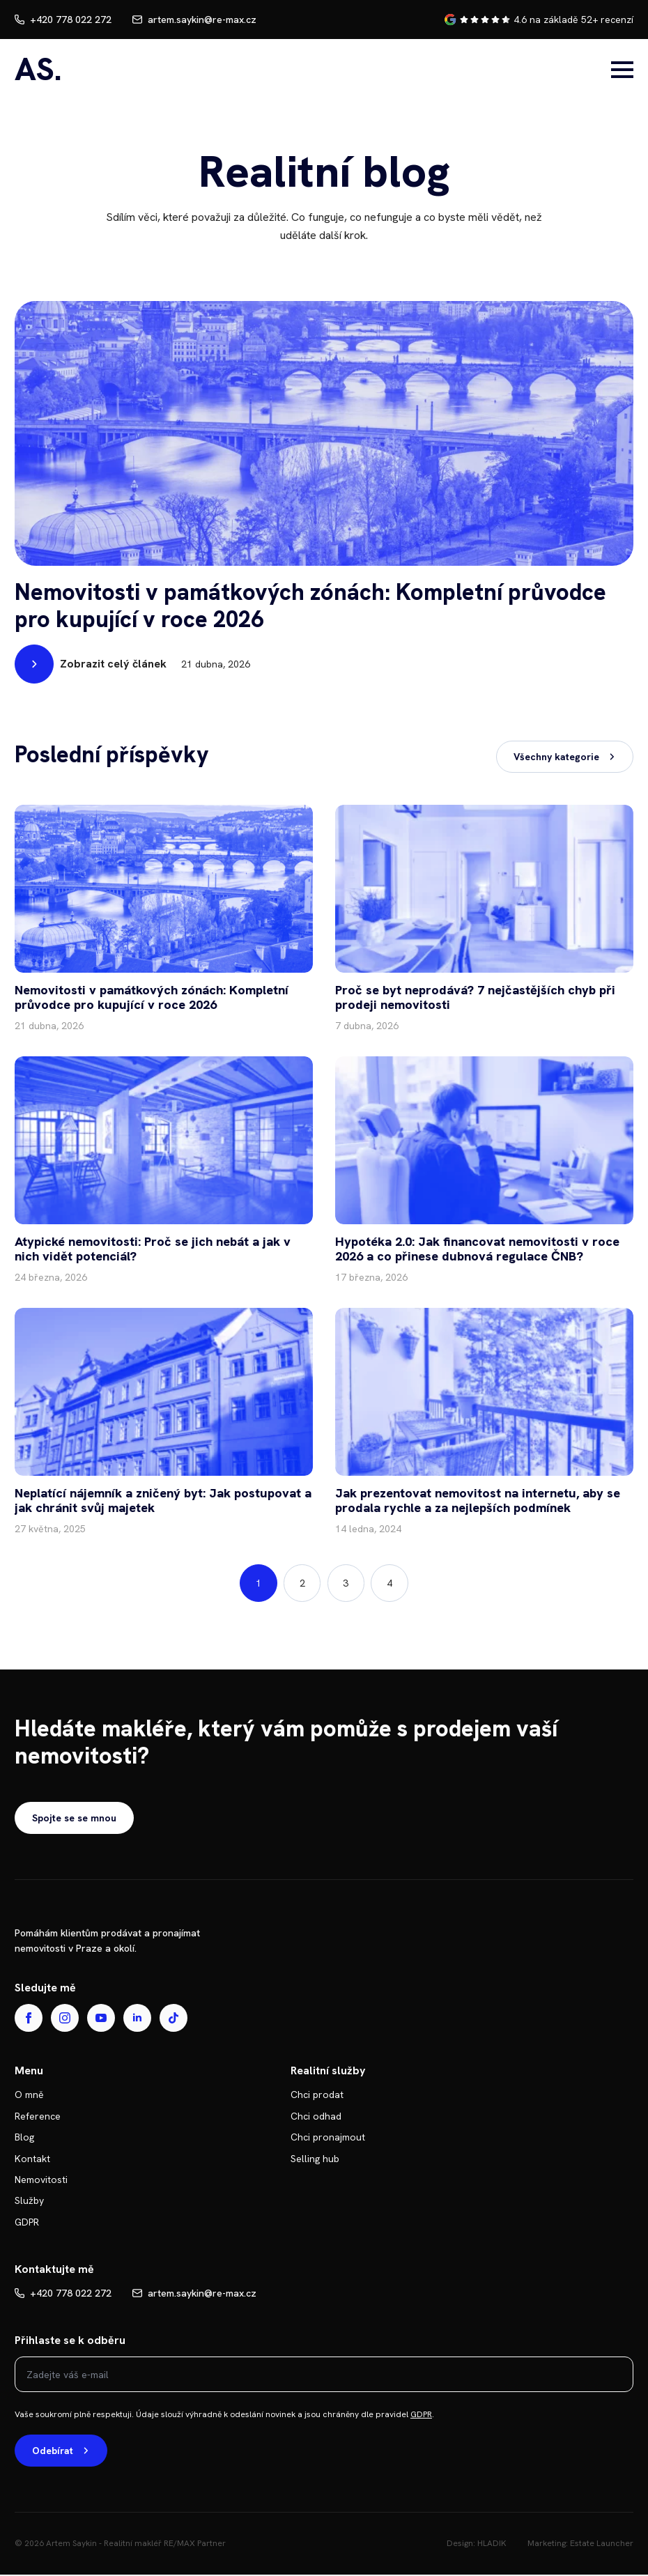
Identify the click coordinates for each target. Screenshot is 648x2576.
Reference (38, 2117)
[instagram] (65, 2019)
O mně (29, 2096)
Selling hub (315, 2159)
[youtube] (101, 2019)
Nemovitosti (41, 2181)
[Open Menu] (622, 70)
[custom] (173, 2019)
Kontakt (32, 2159)
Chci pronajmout (328, 2138)
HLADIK (492, 2544)
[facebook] (29, 2019)
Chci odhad (316, 2117)
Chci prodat (317, 2096)
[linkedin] (137, 2019)
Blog (24, 2138)
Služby (29, 2202)
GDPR (27, 2222)
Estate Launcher (601, 2544)
